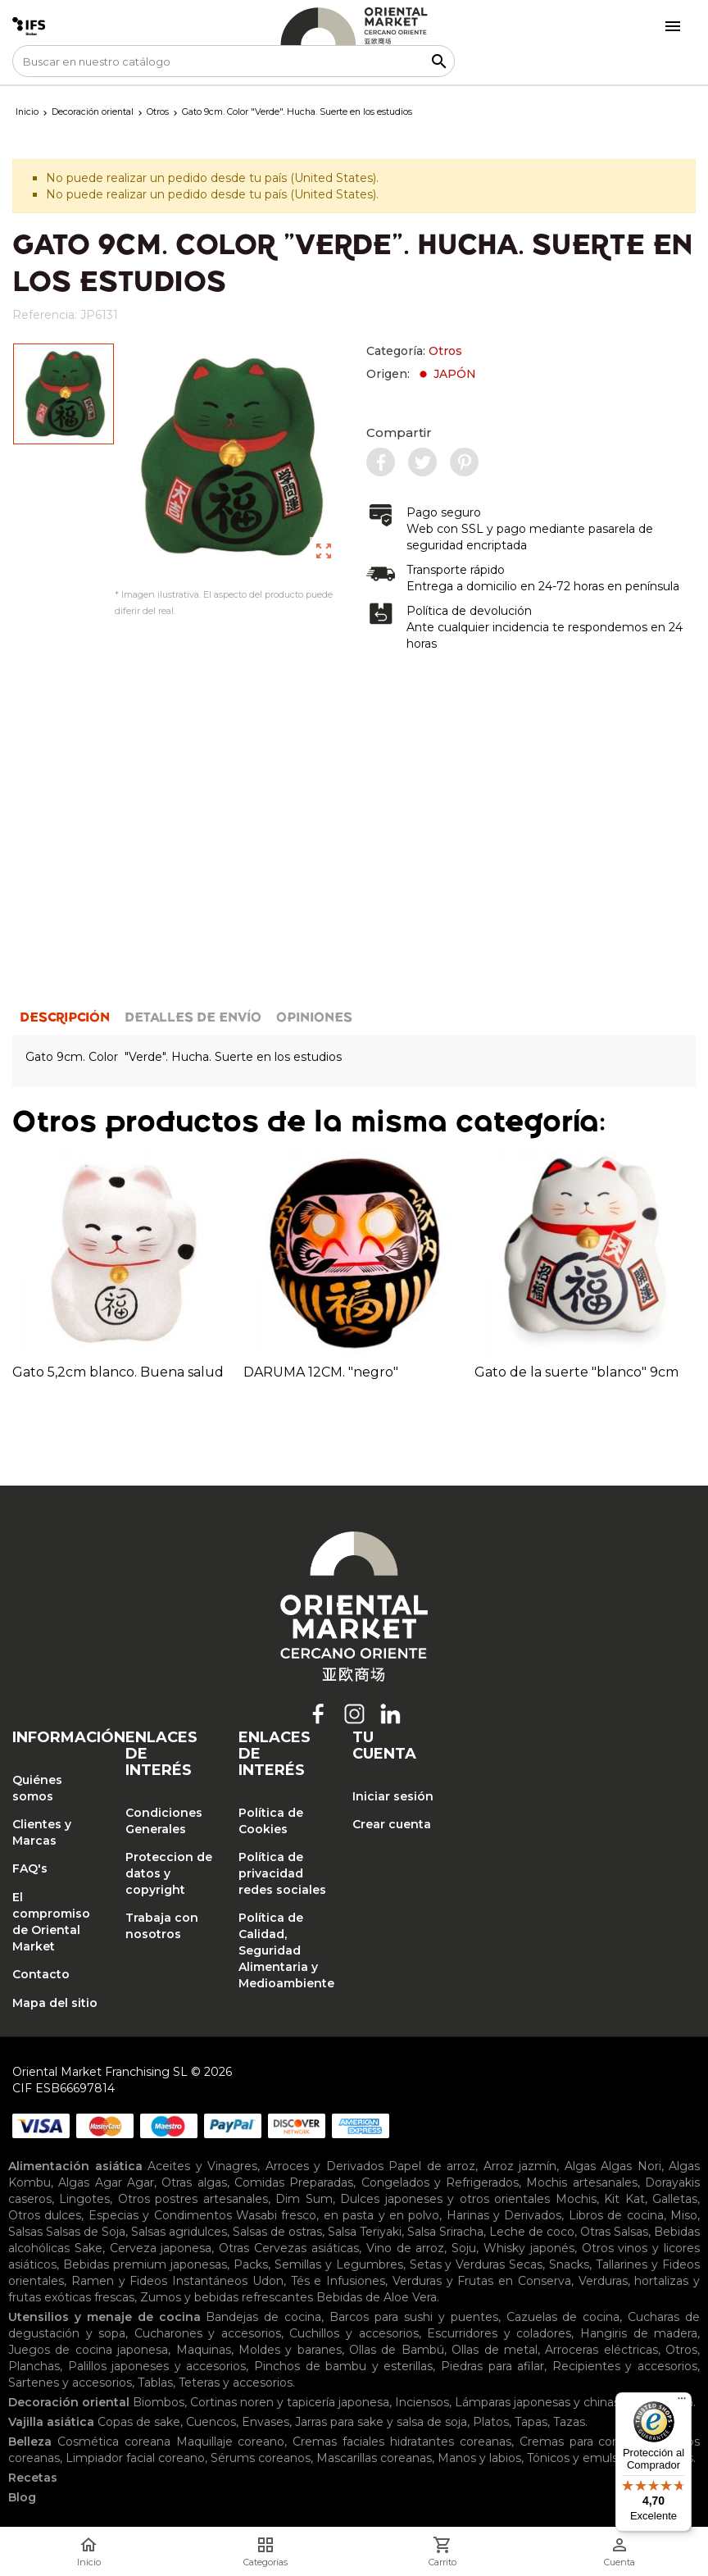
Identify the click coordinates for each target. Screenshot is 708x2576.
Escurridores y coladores (499, 2333)
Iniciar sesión (392, 1796)
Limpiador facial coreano (135, 2458)
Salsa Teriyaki (365, 2231)
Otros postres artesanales (193, 2198)
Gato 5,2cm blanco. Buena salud (118, 1372)
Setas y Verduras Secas (476, 2264)
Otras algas (193, 2182)
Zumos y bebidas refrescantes (226, 2297)
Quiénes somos (37, 1788)
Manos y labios (479, 2458)
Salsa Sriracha (445, 2231)
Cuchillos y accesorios (353, 2333)
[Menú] (682, 2402)
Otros (445, 351)
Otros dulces (44, 2215)
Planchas (34, 2366)
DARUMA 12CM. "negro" (320, 1372)
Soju (464, 2248)
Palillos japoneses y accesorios (157, 2366)
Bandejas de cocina (263, 2317)
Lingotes (84, 2198)
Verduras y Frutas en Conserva (482, 2280)
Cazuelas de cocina (563, 2317)
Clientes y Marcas (41, 1832)
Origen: (421, 373)
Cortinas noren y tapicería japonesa (289, 2402)
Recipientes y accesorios (624, 2366)
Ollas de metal (495, 2349)
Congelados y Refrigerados (440, 2182)
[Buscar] (233, 61)
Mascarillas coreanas (374, 2458)
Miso (683, 2215)
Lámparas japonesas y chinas (537, 2402)
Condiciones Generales (163, 1820)
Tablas (155, 2382)
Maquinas (203, 2349)
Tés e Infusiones (338, 2280)
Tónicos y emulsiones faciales (610, 2458)
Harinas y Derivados (504, 2215)
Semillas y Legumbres (339, 2264)
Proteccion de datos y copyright (168, 1873)
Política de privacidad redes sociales (282, 1873)
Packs (251, 2264)
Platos (491, 2421)
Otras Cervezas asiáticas (289, 2248)
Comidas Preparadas (293, 2182)
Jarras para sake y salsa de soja (381, 2421)
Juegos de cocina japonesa (88, 2349)
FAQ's (30, 1868)
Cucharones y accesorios (207, 2333)
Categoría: (414, 351)
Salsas (25, 2231)
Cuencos (211, 2421)
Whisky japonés (528, 2248)
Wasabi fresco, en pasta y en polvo (337, 2215)
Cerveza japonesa (161, 2248)
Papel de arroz (431, 2166)
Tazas (569, 2421)
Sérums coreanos (261, 2458)
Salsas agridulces (179, 2231)
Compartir (399, 432)
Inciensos (422, 2402)
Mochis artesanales (581, 2182)
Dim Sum (303, 2198)
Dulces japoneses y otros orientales (445, 2198)
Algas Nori (631, 2166)
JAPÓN (446, 373)
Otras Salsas (614, 2231)
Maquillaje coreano (230, 2441)
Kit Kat (624, 2198)
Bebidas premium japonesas (145, 2264)
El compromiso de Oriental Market (51, 1922)
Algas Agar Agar (106, 2182)
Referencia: (44, 314)
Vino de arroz (405, 2248)
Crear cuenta (391, 1824)
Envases (265, 2421)
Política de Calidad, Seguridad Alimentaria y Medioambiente (282, 1950)
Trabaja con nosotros (161, 1925)
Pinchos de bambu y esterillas (343, 2366)
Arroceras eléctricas (601, 2349)
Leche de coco (531, 2231)
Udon (268, 2280)
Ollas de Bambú (396, 2349)
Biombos (158, 2402)
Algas (580, 2166)
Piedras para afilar (492, 2366)
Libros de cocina (616, 2215)
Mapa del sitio (55, 2003)
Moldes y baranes (290, 2349)
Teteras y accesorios (236, 2382)
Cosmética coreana (113, 2441)
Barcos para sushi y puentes (413, 2317)
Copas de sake (139, 2421)
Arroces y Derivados (325, 2166)
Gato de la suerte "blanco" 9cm (576, 1372)
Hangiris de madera (638, 2333)
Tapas (531, 2421)
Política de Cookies (270, 1820)
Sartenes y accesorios (70, 2382)
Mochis (576, 2198)
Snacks (569, 2264)
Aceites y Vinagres (202, 2166)
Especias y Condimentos (160, 2215)
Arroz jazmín (520, 2166)
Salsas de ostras (277, 2231)
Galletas (674, 2198)
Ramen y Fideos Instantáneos (159, 2280)
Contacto (41, 1974)
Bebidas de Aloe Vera (376, 2297)
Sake (88, 2248)
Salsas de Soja (85, 2231)
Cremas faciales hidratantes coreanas (402, 2441)
